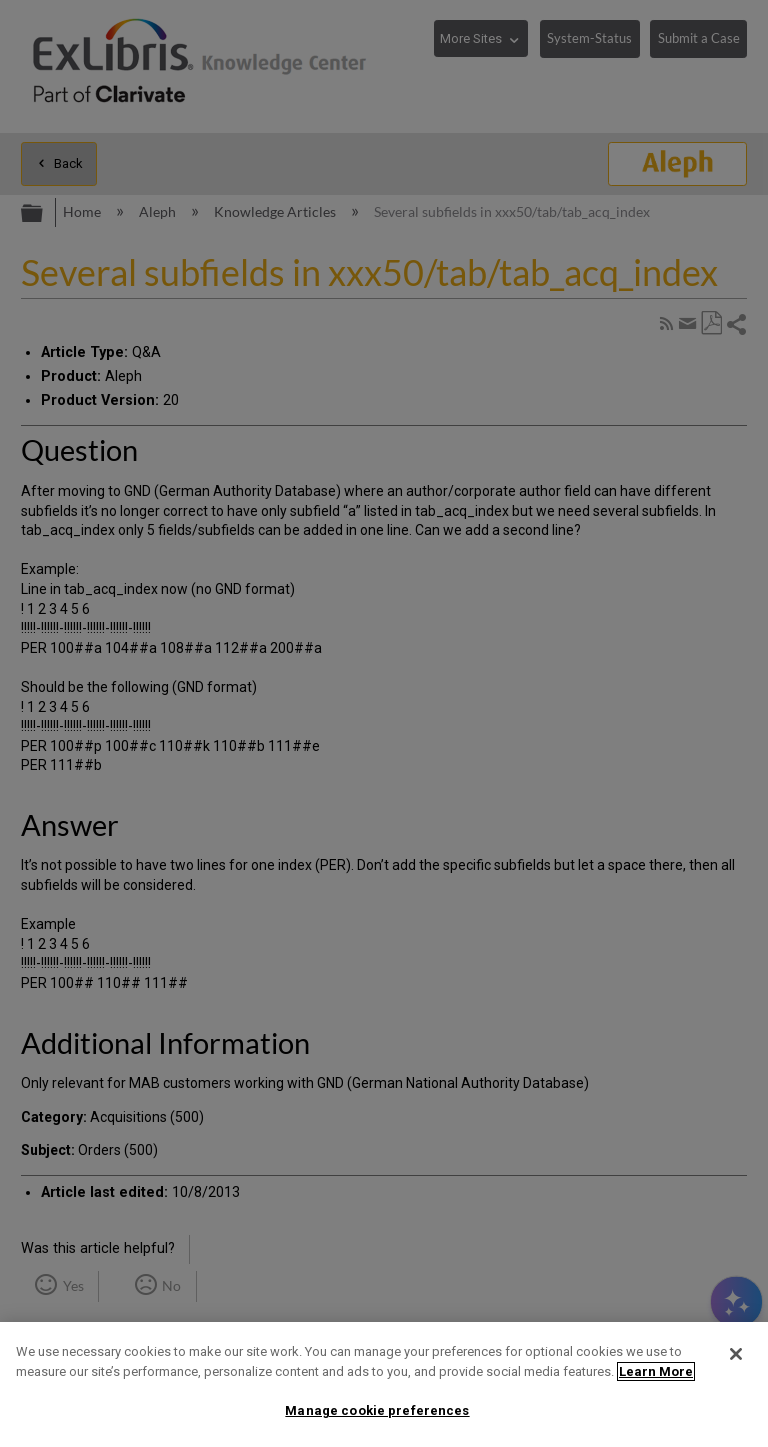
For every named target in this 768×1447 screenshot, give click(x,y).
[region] (384, 1384)
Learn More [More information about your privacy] (656, 1371)
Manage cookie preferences (377, 1410)
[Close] (736, 1354)
